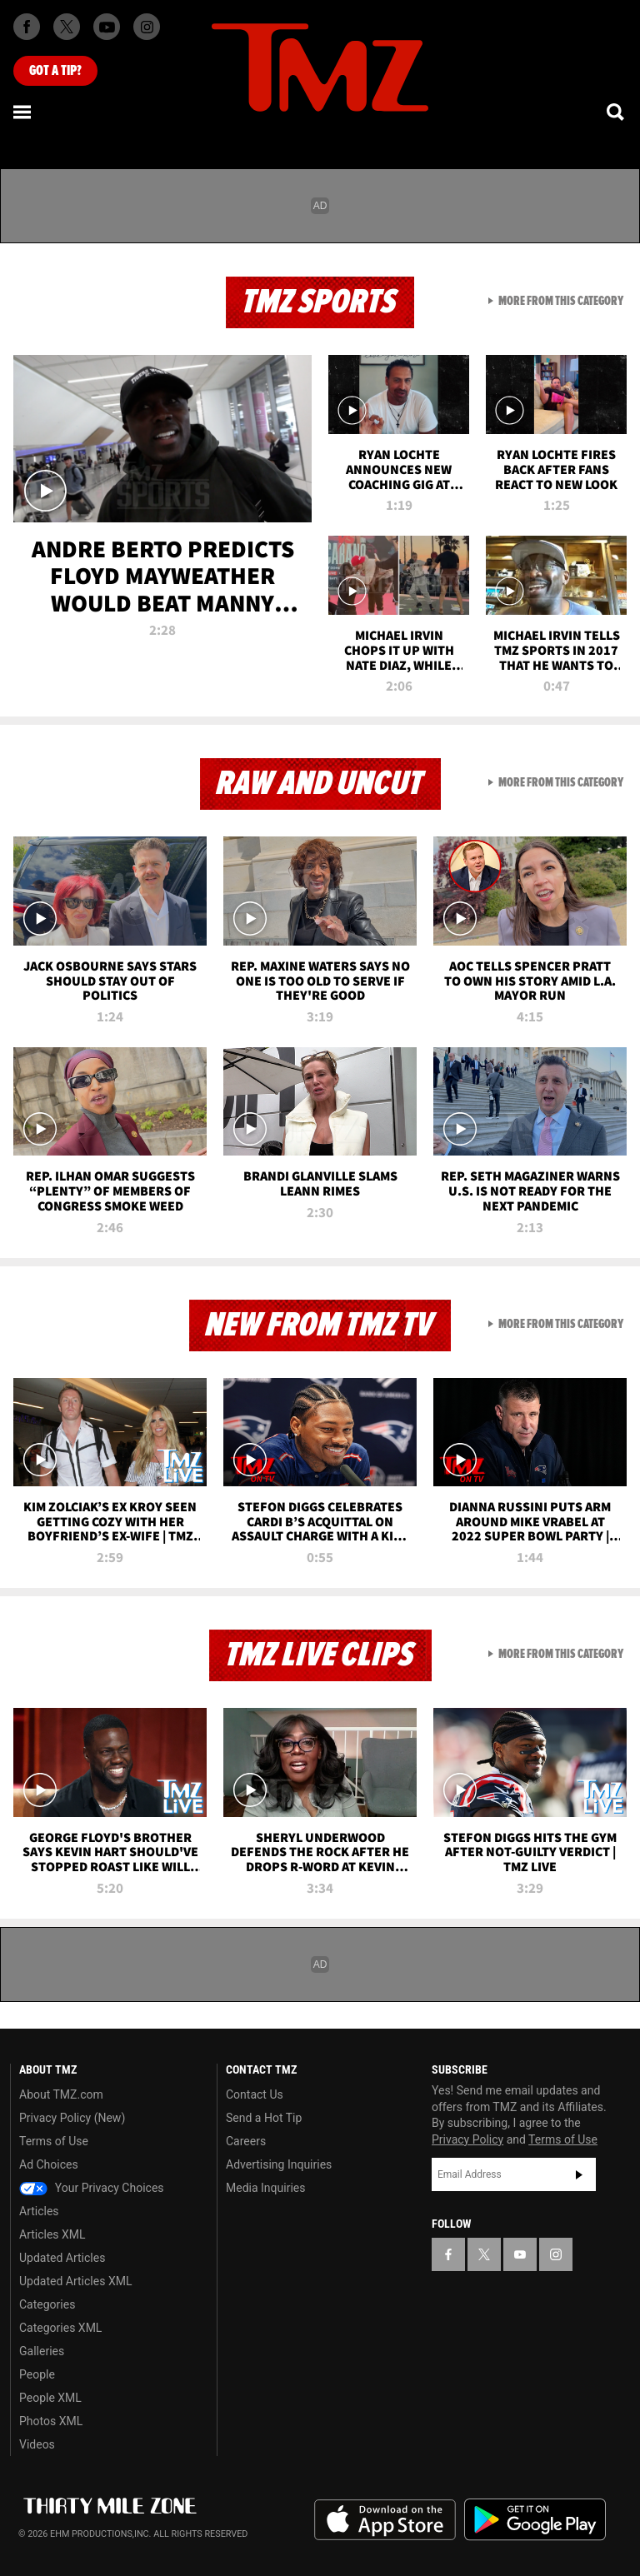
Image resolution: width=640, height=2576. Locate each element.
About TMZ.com (61, 2094)
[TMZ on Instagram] (146, 26)
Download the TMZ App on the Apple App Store (385, 2520)
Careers (246, 2141)
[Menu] (23, 111)
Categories (47, 2304)
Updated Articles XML (75, 2281)
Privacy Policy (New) (72, 2117)
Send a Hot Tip (264, 2117)
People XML (50, 2397)
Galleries (41, 2351)
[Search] (616, 111)
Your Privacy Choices (91, 2187)
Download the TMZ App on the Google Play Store (535, 2520)
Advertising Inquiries (279, 2164)
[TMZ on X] (66, 26)
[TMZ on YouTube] (520, 2254)
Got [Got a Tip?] (55, 70)
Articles (39, 2211)
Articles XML (52, 2234)
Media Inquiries (265, 2187)
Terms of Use (53, 2141)
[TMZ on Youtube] (106, 26)
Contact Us (254, 2094)
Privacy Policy (467, 2139)
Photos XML (50, 2421)
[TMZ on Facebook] (26, 26)
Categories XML (60, 2327)
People (37, 2374)
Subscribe (579, 2174)
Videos (37, 2444)
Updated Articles (62, 2257)
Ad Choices (48, 2164)
